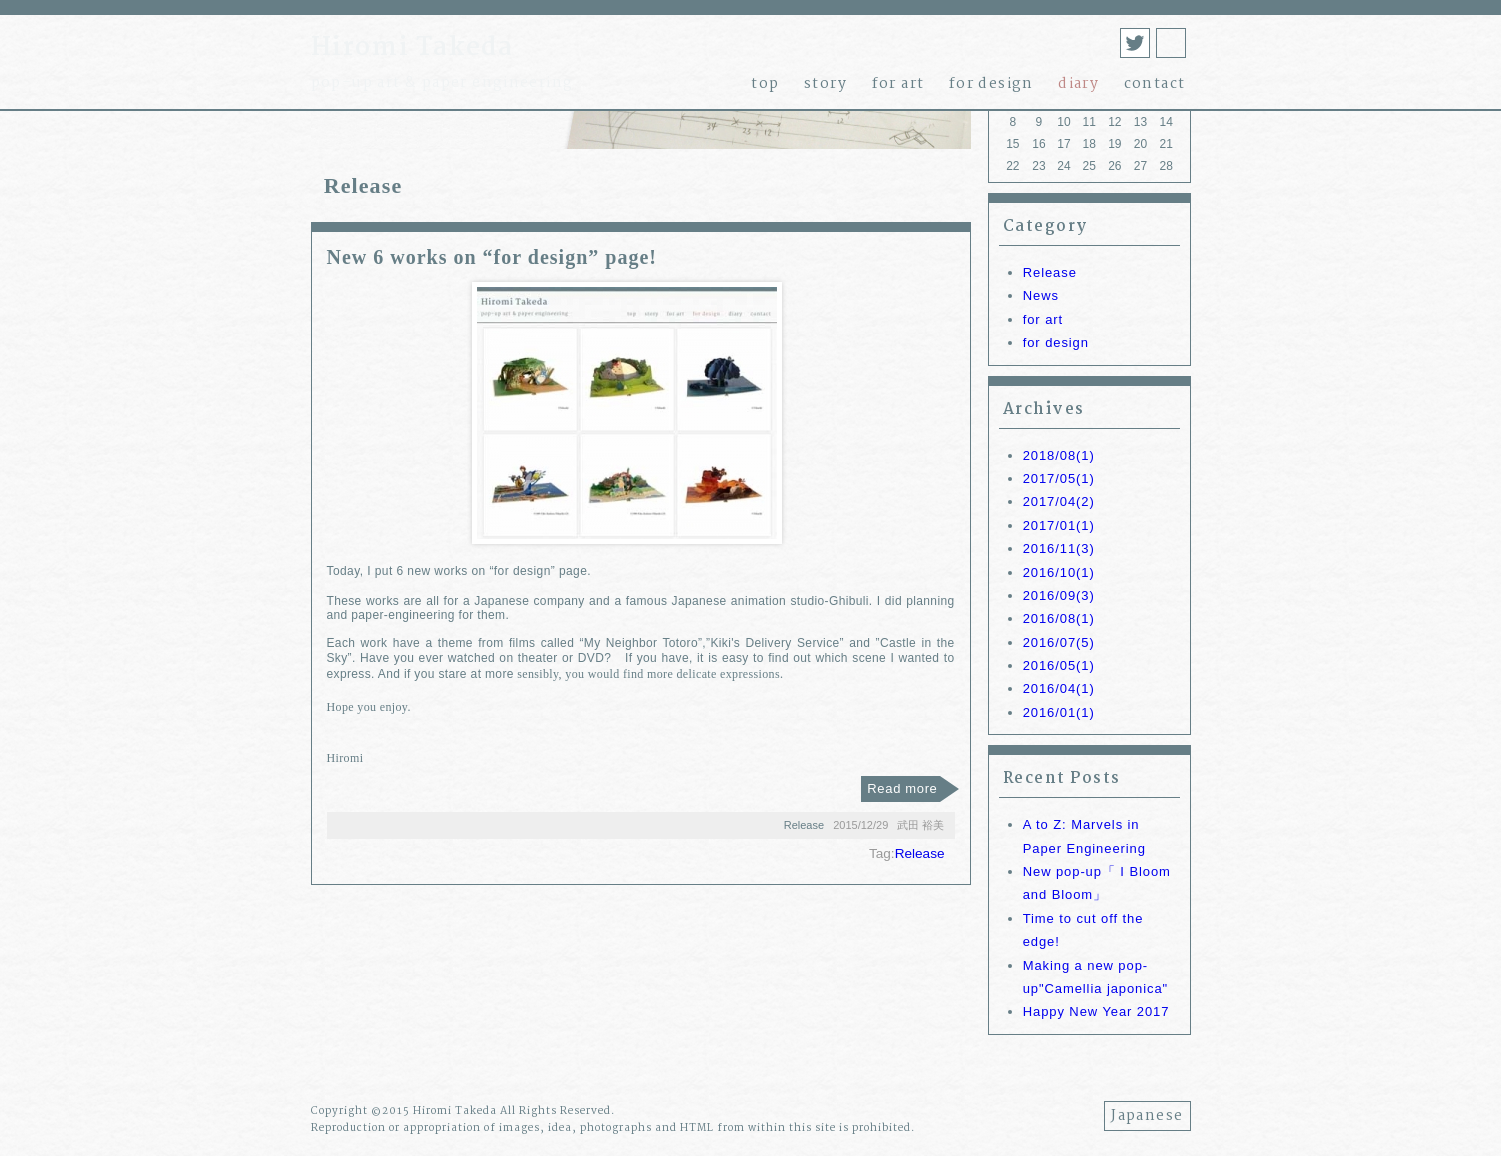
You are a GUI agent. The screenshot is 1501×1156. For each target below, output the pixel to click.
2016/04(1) (1059, 688)
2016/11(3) (1059, 548)
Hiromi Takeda (412, 48)
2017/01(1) (1059, 525)
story (825, 84)
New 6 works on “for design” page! (492, 257)
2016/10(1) (1059, 572)
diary (1078, 84)
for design (991, 84)
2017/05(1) (1059, 478)
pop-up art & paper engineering (442, 83)
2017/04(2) (1059, 501)
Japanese (1147, 1116)
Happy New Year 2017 (1096, 1011)
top (765, 84)
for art (898, 84)
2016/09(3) (1059, 595)
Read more (902, 788)
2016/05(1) (1059, 665)
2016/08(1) (1059, 618)
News (1041, 295)
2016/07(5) (1059, 642)
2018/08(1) (1059, 455)
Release (1050, 272)
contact (1155, 84)
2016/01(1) (1059, 712)
